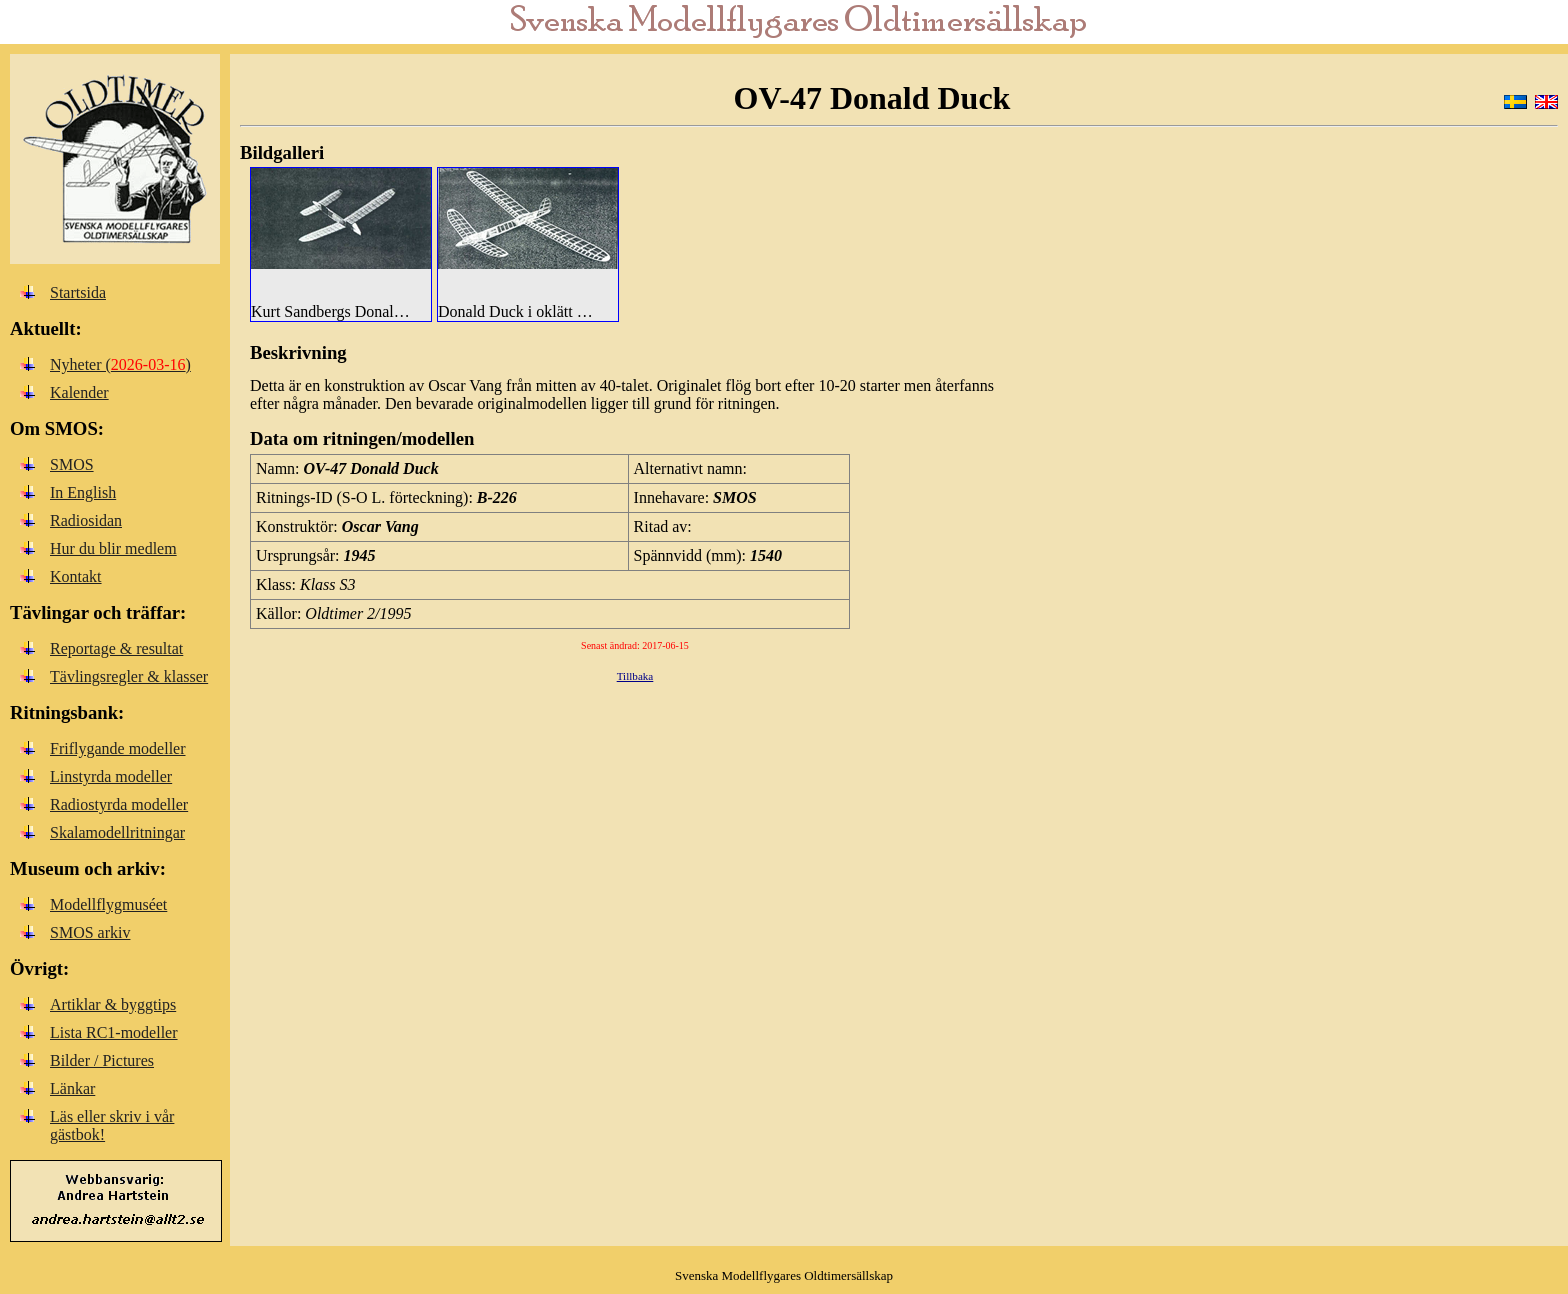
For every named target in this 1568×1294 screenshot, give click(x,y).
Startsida (78, 292)
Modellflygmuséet (108, 904)
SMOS (72, 464)
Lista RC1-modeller (114, 1032)
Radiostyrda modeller (119, 804)
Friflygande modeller (118, 748)
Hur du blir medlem (113, 548)
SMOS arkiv (90, 932)
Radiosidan (86, 520)
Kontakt (76, 576)
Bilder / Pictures (102, 1060)
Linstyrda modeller (111, 776)
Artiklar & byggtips (113, 1004)
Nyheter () (120, 364)
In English (83, 492)
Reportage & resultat (116, 648)
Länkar (72, 1088)
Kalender (79, 392)
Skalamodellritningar (117, 832)
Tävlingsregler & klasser (129, 676)
